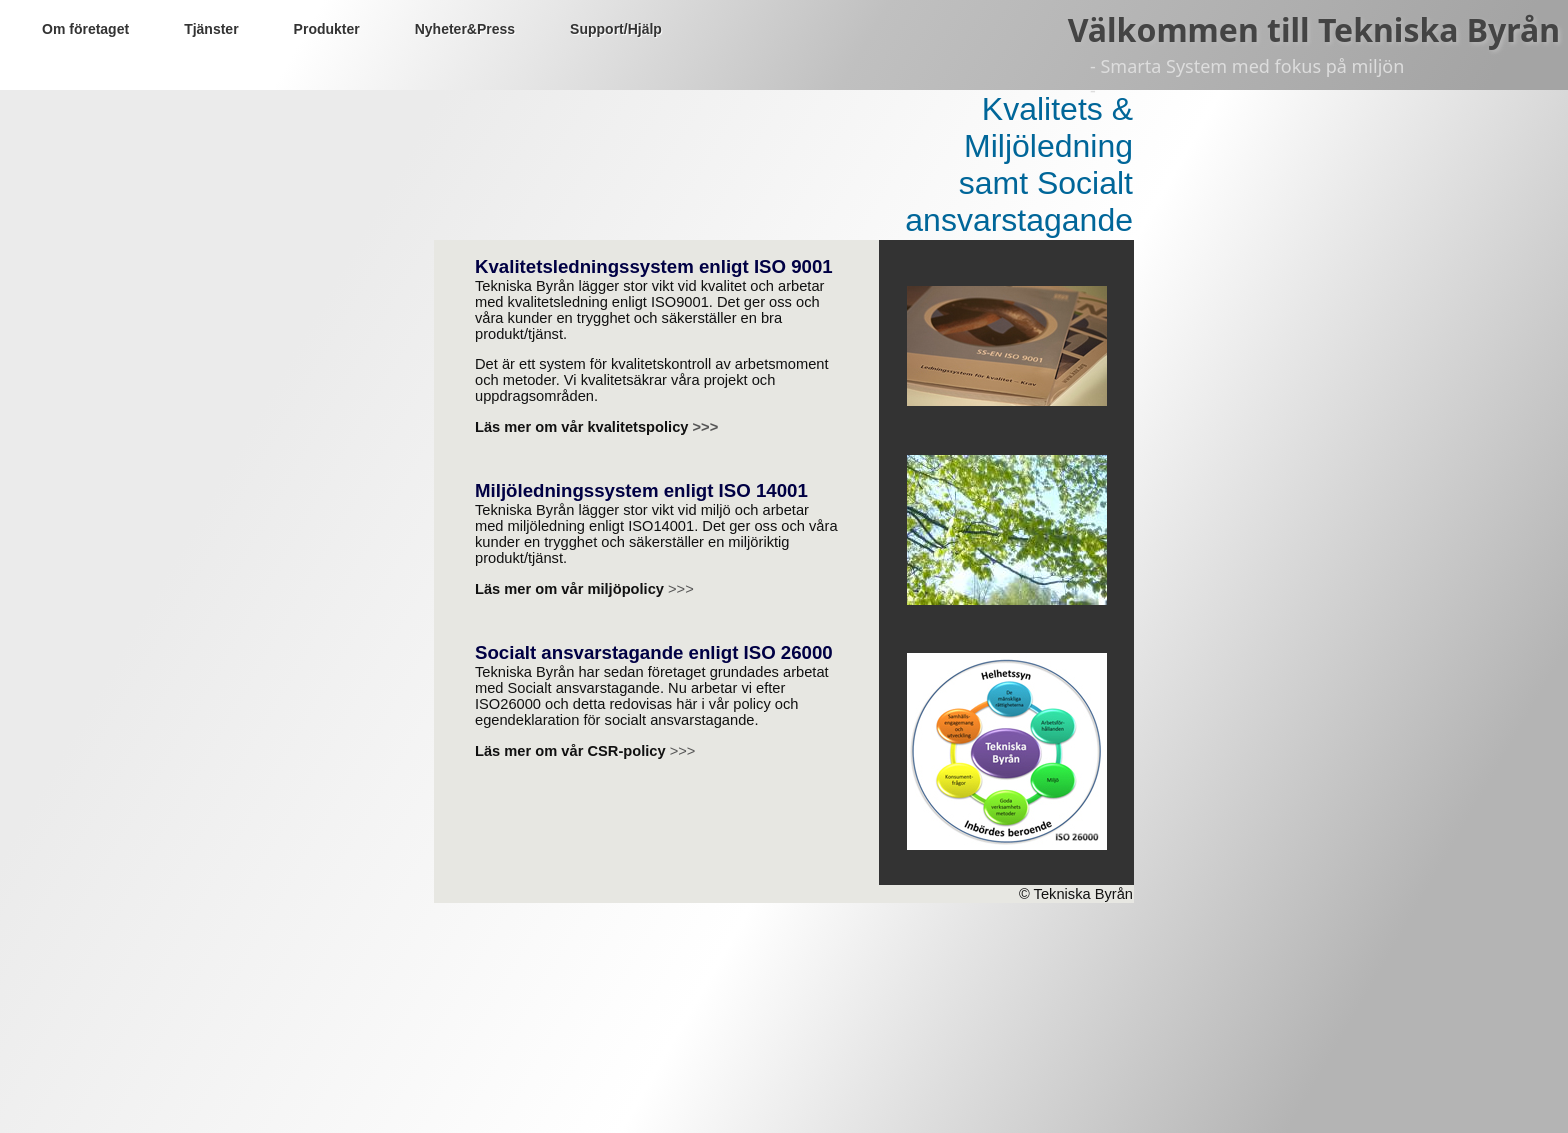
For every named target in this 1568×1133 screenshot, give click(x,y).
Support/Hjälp (616, 29)
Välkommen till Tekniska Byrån (1314, 29)
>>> (706, 427)
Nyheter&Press (465, 29)
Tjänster (211, 29)
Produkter (327, 29)
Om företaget (85, 29)
